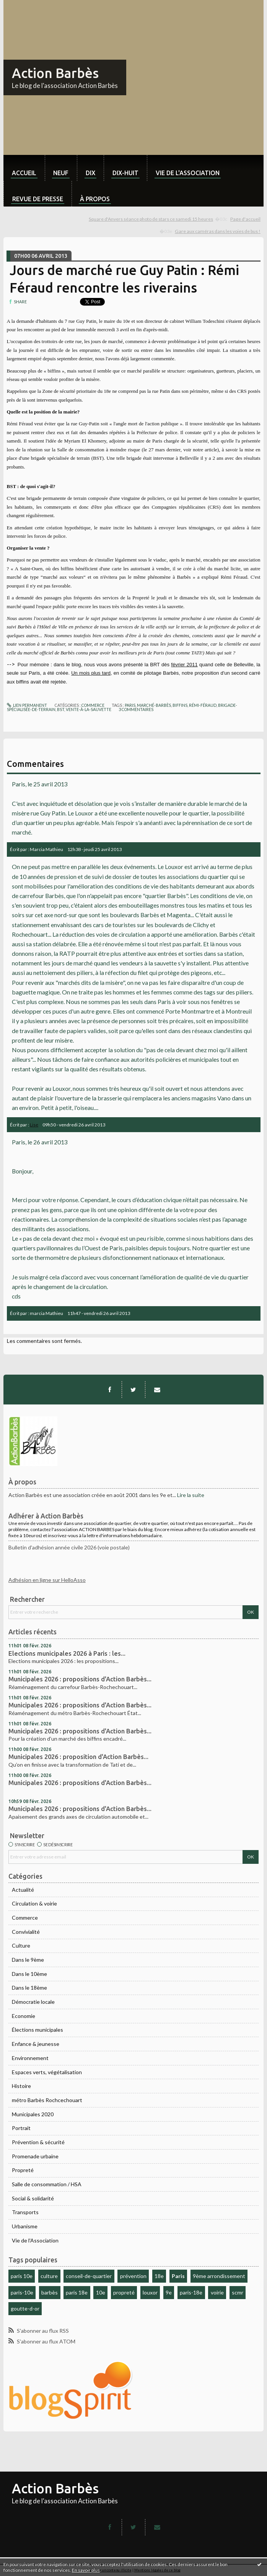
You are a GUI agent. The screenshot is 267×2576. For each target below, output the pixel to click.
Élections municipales (37, 2029)
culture (49, 2276)
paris (130, 705)
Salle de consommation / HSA (46, 2184)
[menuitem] (24, 168)
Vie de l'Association (35, 2240)
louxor (150, 2292)
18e (159, 2276)
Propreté (23, 2170)
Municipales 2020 (33, 2114)
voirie (217, 2292)
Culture (21, 1945)
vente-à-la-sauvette (88, 709)
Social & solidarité (33, 2198)
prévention (133, 2276)
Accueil (24, 172)
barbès (49, 2292)
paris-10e (22, 2292)
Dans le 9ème (28, 1959)
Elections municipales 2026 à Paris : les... (66, 1653)
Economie (23, 2016)
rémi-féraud (203, 705)
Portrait (21, 2128)
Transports (25, 2212)
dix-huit (125, 172)
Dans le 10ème (29, 1974)
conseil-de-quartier (89, 2276)
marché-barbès (154, 705)
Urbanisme (24, 2226)
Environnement (30, 2058)
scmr (237, 2292)
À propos (95, 198)
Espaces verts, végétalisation (47, 2072)
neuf (60, 172)
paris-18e (191, 2292)
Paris (178, 2276)
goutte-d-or (25, 2308)
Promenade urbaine (35, 2156)
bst (60, 709)
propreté (124, 2292)
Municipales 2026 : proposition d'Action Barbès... (78, 1756)
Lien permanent (27, 705)
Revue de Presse (37, 198)
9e (169, 2292)
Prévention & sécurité (38, 2142)
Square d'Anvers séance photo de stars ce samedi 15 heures (151, 219)
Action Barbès (55, 73)
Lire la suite (190, 1495)
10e (100, 2292)
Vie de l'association (188, 172)
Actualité (23, 1889)
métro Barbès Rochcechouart (47, 2100)
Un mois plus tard (91, 673)
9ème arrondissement (219, 2276)
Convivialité (26, 1931)
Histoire (21, 2086)
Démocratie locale (33, 2001)
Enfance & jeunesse (35, 2044)
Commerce (25, 1917)
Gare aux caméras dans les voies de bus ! (217, 231)
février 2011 (184, 664)
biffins (180, 705)
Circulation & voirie (34, 1903)
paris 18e (77, 2292)
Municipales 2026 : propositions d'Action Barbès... (79, 1679)
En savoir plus (86, 2570)
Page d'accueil (245, 219)
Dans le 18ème (29, 1987)
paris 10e (22, 2276)
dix (90, 172)
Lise (34, 1125)
